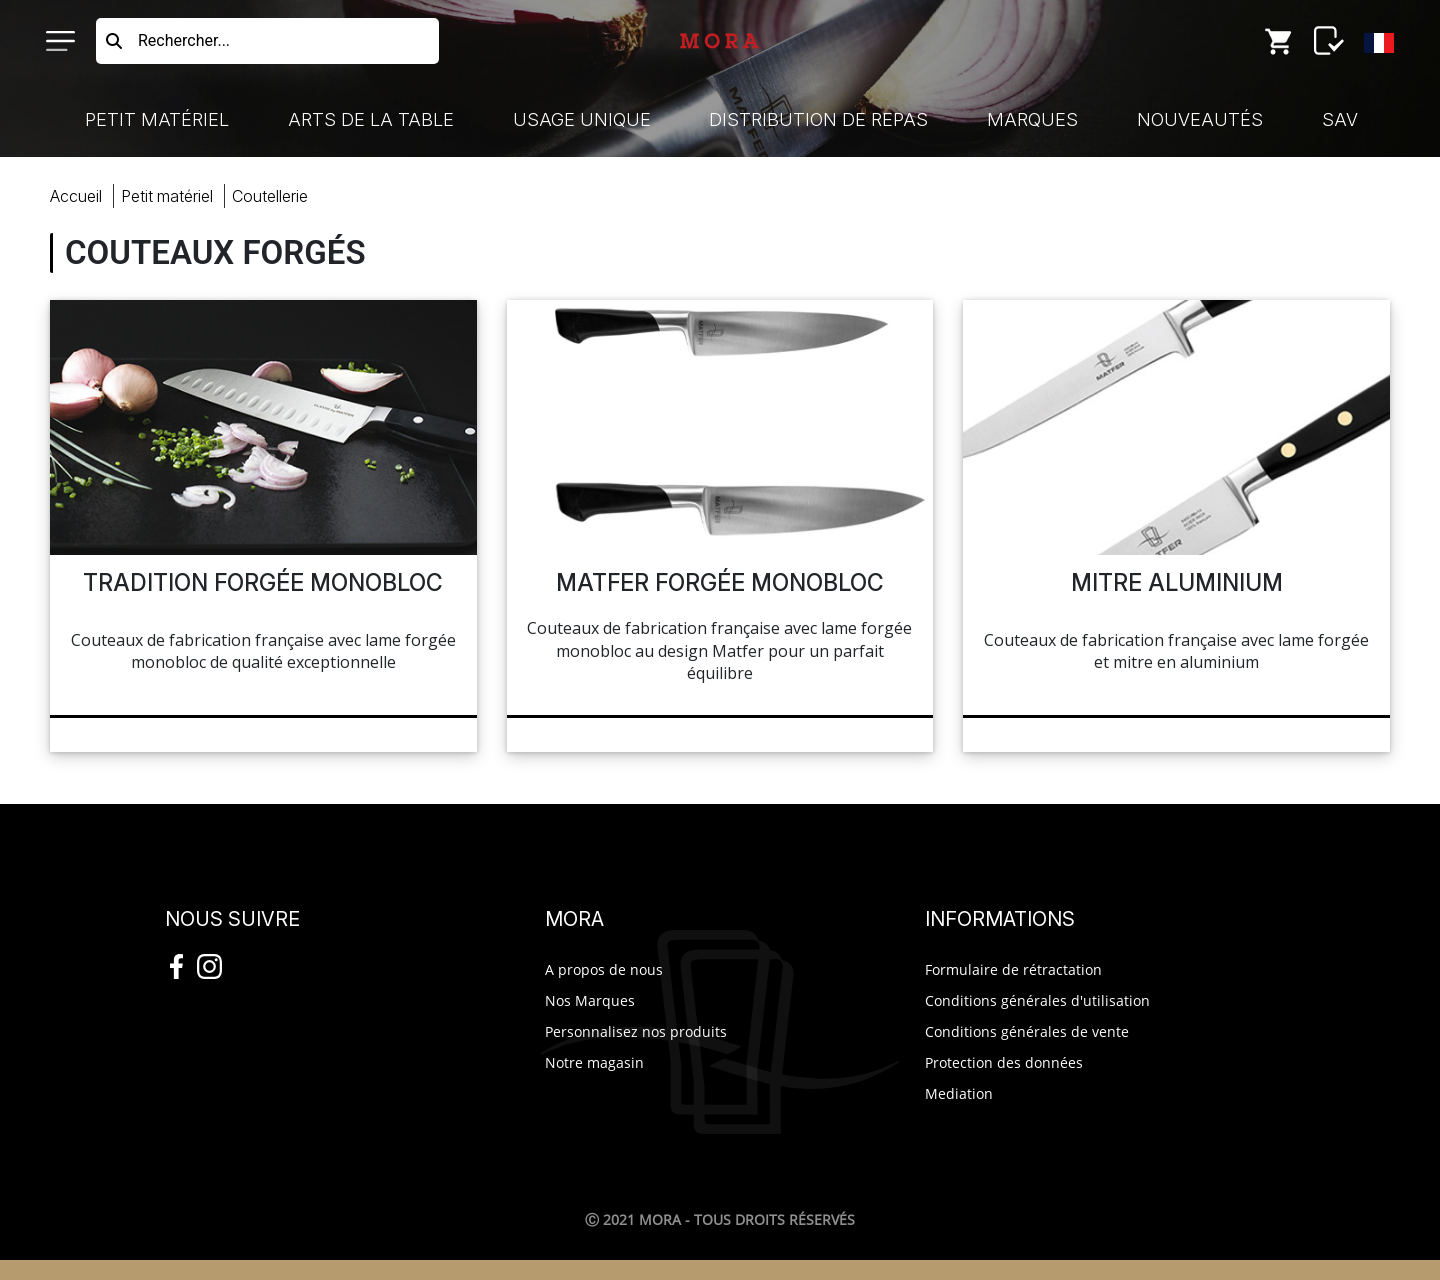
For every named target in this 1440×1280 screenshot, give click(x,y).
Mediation (959, 1093)
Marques (1032, 119)
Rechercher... (184, 40)
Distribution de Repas (818, 119)
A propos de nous (604, 969)
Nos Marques (590, 1000)
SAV (1340, 119)
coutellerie (270, 196)
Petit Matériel (157, 119)
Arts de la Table (371, 119)
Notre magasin (594, 1062)
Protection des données (1004, 1062)
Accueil (76, 196)
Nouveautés (1200, 119)
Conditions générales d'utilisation (1037, 1000)
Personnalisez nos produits (636, 1031)
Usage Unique (582, 119)
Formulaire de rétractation (1013, 969)
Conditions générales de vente (1027, 1031)
